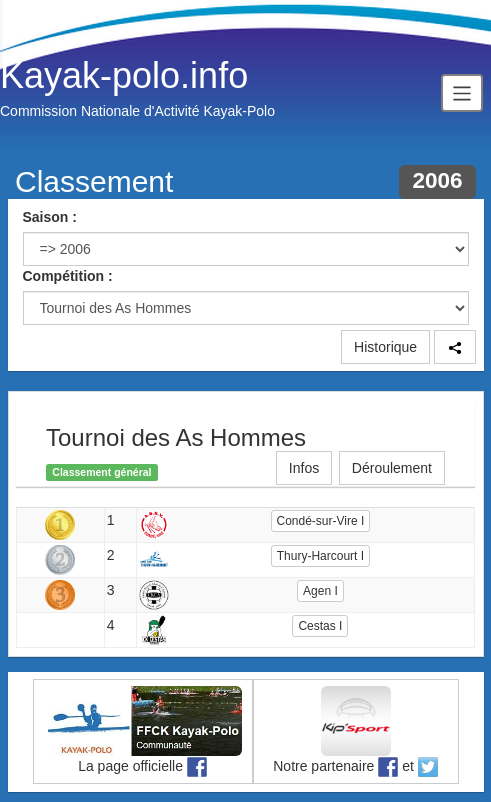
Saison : (50, 217)
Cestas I (320, 626)
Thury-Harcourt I (320, 556)
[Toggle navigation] (462, 92)
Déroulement (392, 468)
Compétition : (68, 276)
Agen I (320, 591)
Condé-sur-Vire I (321, 521)
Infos (304, 468)
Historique (385, 347)
